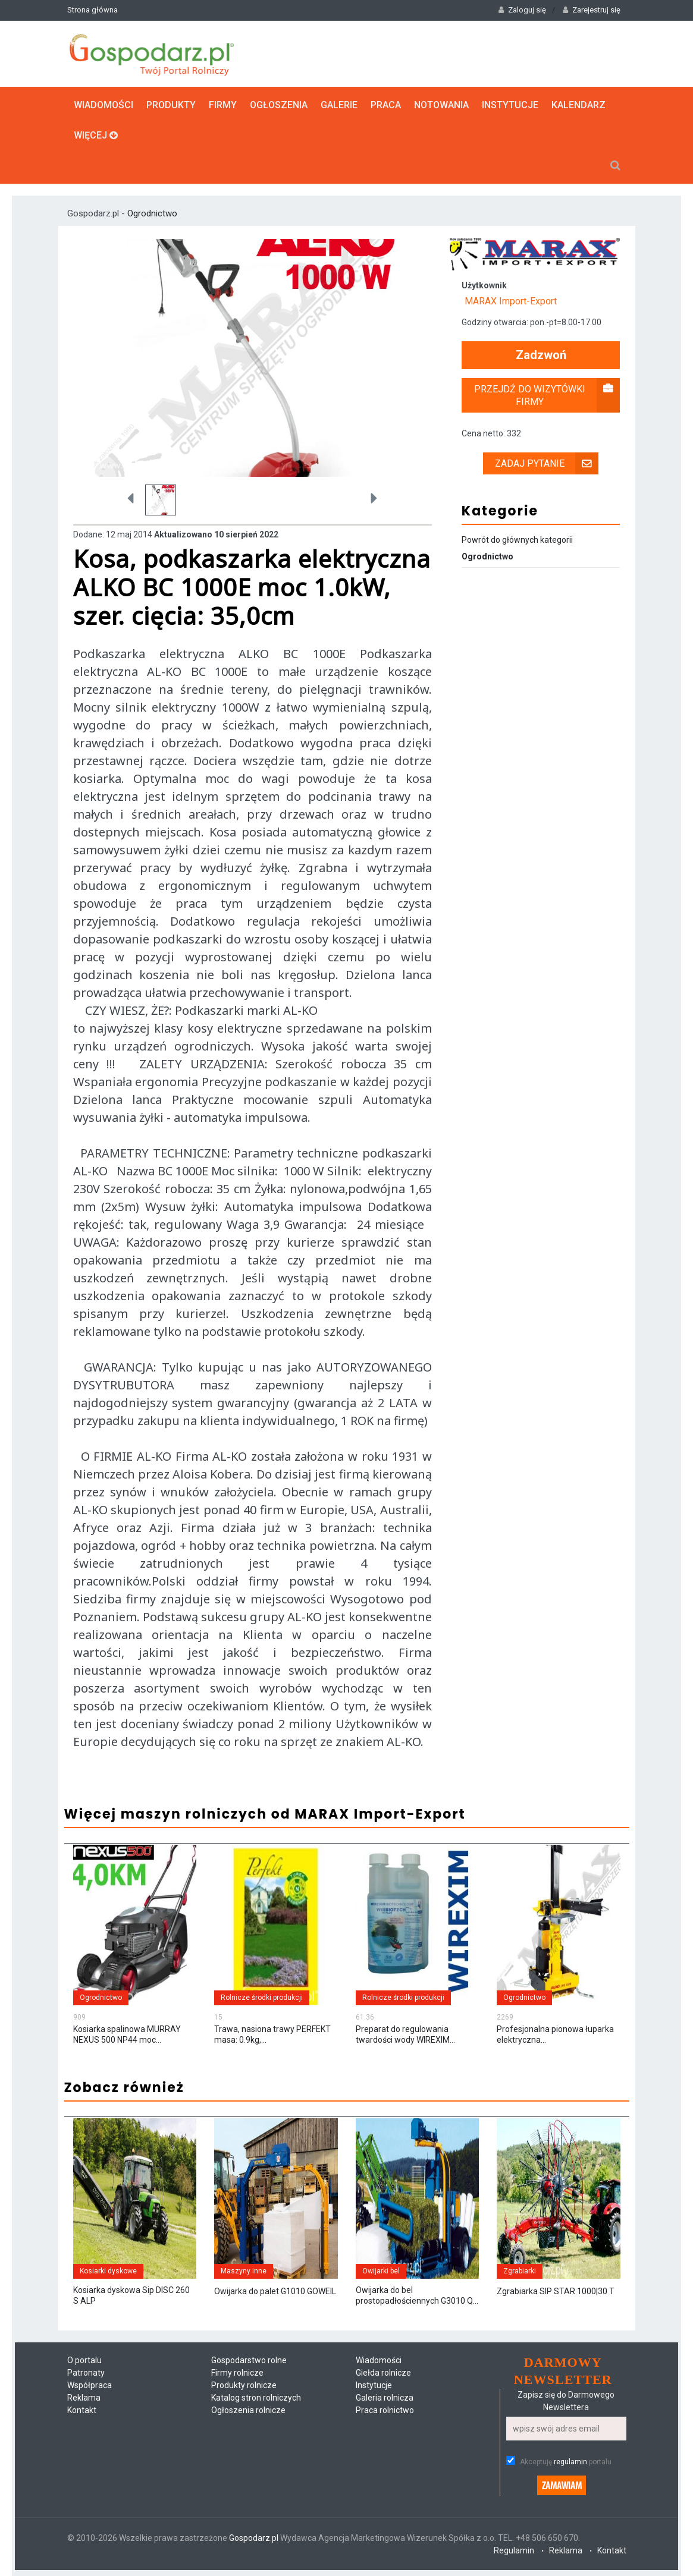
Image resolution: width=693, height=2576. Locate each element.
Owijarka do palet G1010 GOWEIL (275, 2291)
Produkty (171, 105)
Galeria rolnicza (384, 2397)
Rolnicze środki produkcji (262, 1997)
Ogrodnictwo (152, 213)
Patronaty (86, 2372)
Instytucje (510, 105)
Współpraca (89, 2385)
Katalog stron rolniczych (256, 2397)
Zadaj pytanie (546, 463)
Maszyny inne (243, 2271)
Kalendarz (578, 105)
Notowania (441, 105)
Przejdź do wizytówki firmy (547, 395)
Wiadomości (103, 105)
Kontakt (81, 2410)
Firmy (223, 105)
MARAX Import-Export (511, 301)
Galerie (339, 105)
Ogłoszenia (279, 105)
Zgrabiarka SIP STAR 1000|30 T (555, 2291)
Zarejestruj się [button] (591, 10)
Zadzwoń (541, 355)
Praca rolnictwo (385, 2410)
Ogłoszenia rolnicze (248, 2410)
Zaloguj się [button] (522, 10)
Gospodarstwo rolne (249, 2360)
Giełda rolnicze (383, 2372)
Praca (386, 105)
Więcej (96, 135)
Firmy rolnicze (237, 2372)
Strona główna (92, 9)
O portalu (84, 2360)
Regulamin (514, 2550)
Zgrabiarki (519, 2271)
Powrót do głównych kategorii (517, 540)
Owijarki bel (381, 2271)
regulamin (570, 2462)
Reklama (84, 2397)
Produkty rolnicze (244, 2385)
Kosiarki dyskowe (108, 2271)
